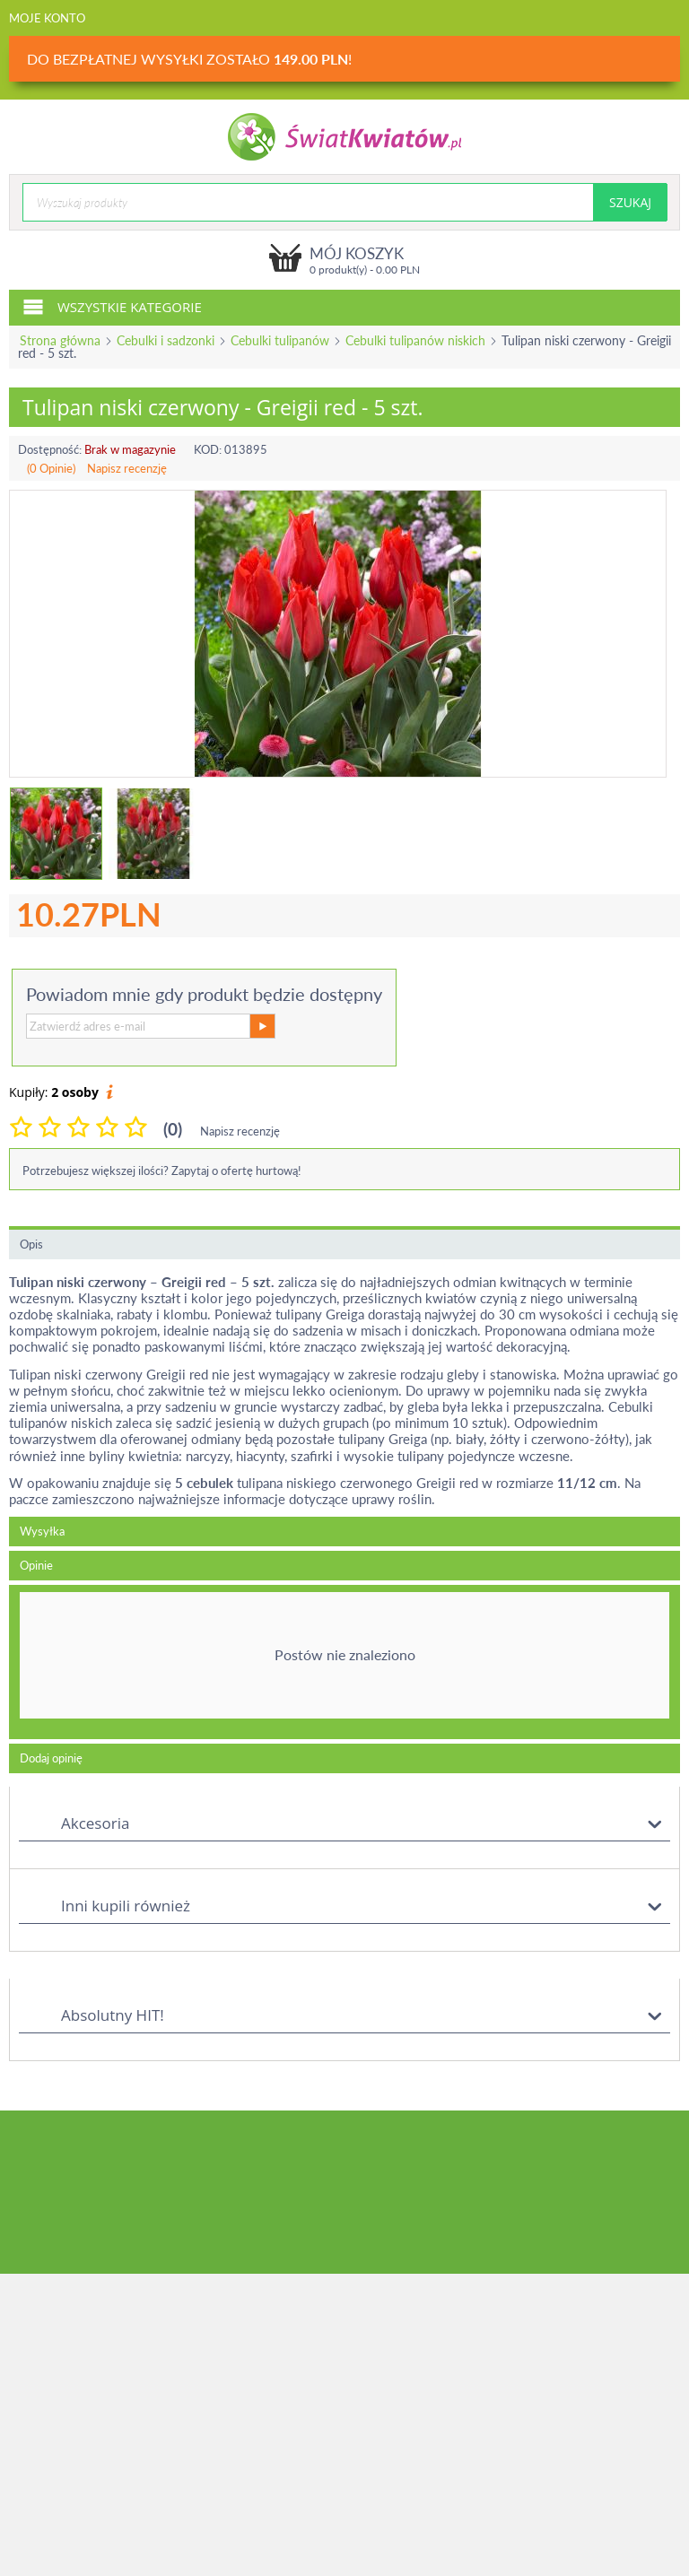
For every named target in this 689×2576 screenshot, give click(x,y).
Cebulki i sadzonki (165, 340)
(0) (172, 1128)
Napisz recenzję (127, 468)
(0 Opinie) (51, 468)
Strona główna (60, 340)
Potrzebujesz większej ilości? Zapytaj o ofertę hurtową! (161, 1170)
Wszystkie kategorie (112, 306)
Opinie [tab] (36, 1565)
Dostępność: (50, 449)
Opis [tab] (31, 1244)
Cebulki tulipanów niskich (415, 340)
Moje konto (47, 18)
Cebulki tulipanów (280, 340)
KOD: (208, 449)
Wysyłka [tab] (42, 1531)
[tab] (344, 1662)
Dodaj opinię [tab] (51, 1758)
